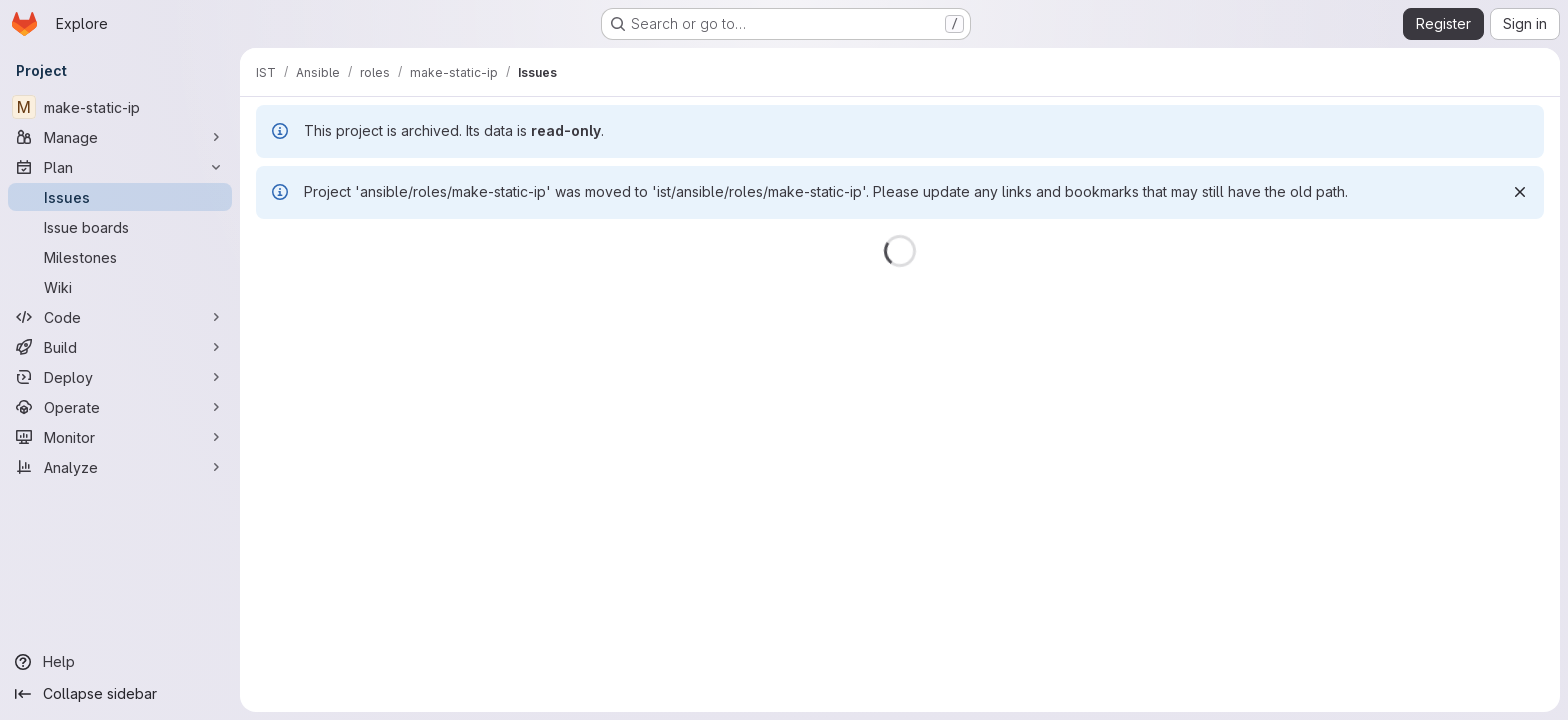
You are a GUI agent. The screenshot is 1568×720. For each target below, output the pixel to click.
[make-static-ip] (120, 107)
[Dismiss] (1520, 192)
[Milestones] (120, 257)
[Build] (120, 347)
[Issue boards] (120, 227)
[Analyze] (120, 467)
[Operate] (120, 407)
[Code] (120, 317)
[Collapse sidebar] (120, 694)
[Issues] (120, 197)
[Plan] (120, 167)
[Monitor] (120, 437)
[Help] (120, 662)
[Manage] (120, 137)
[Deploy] (120, 377)
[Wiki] (120, 287)
